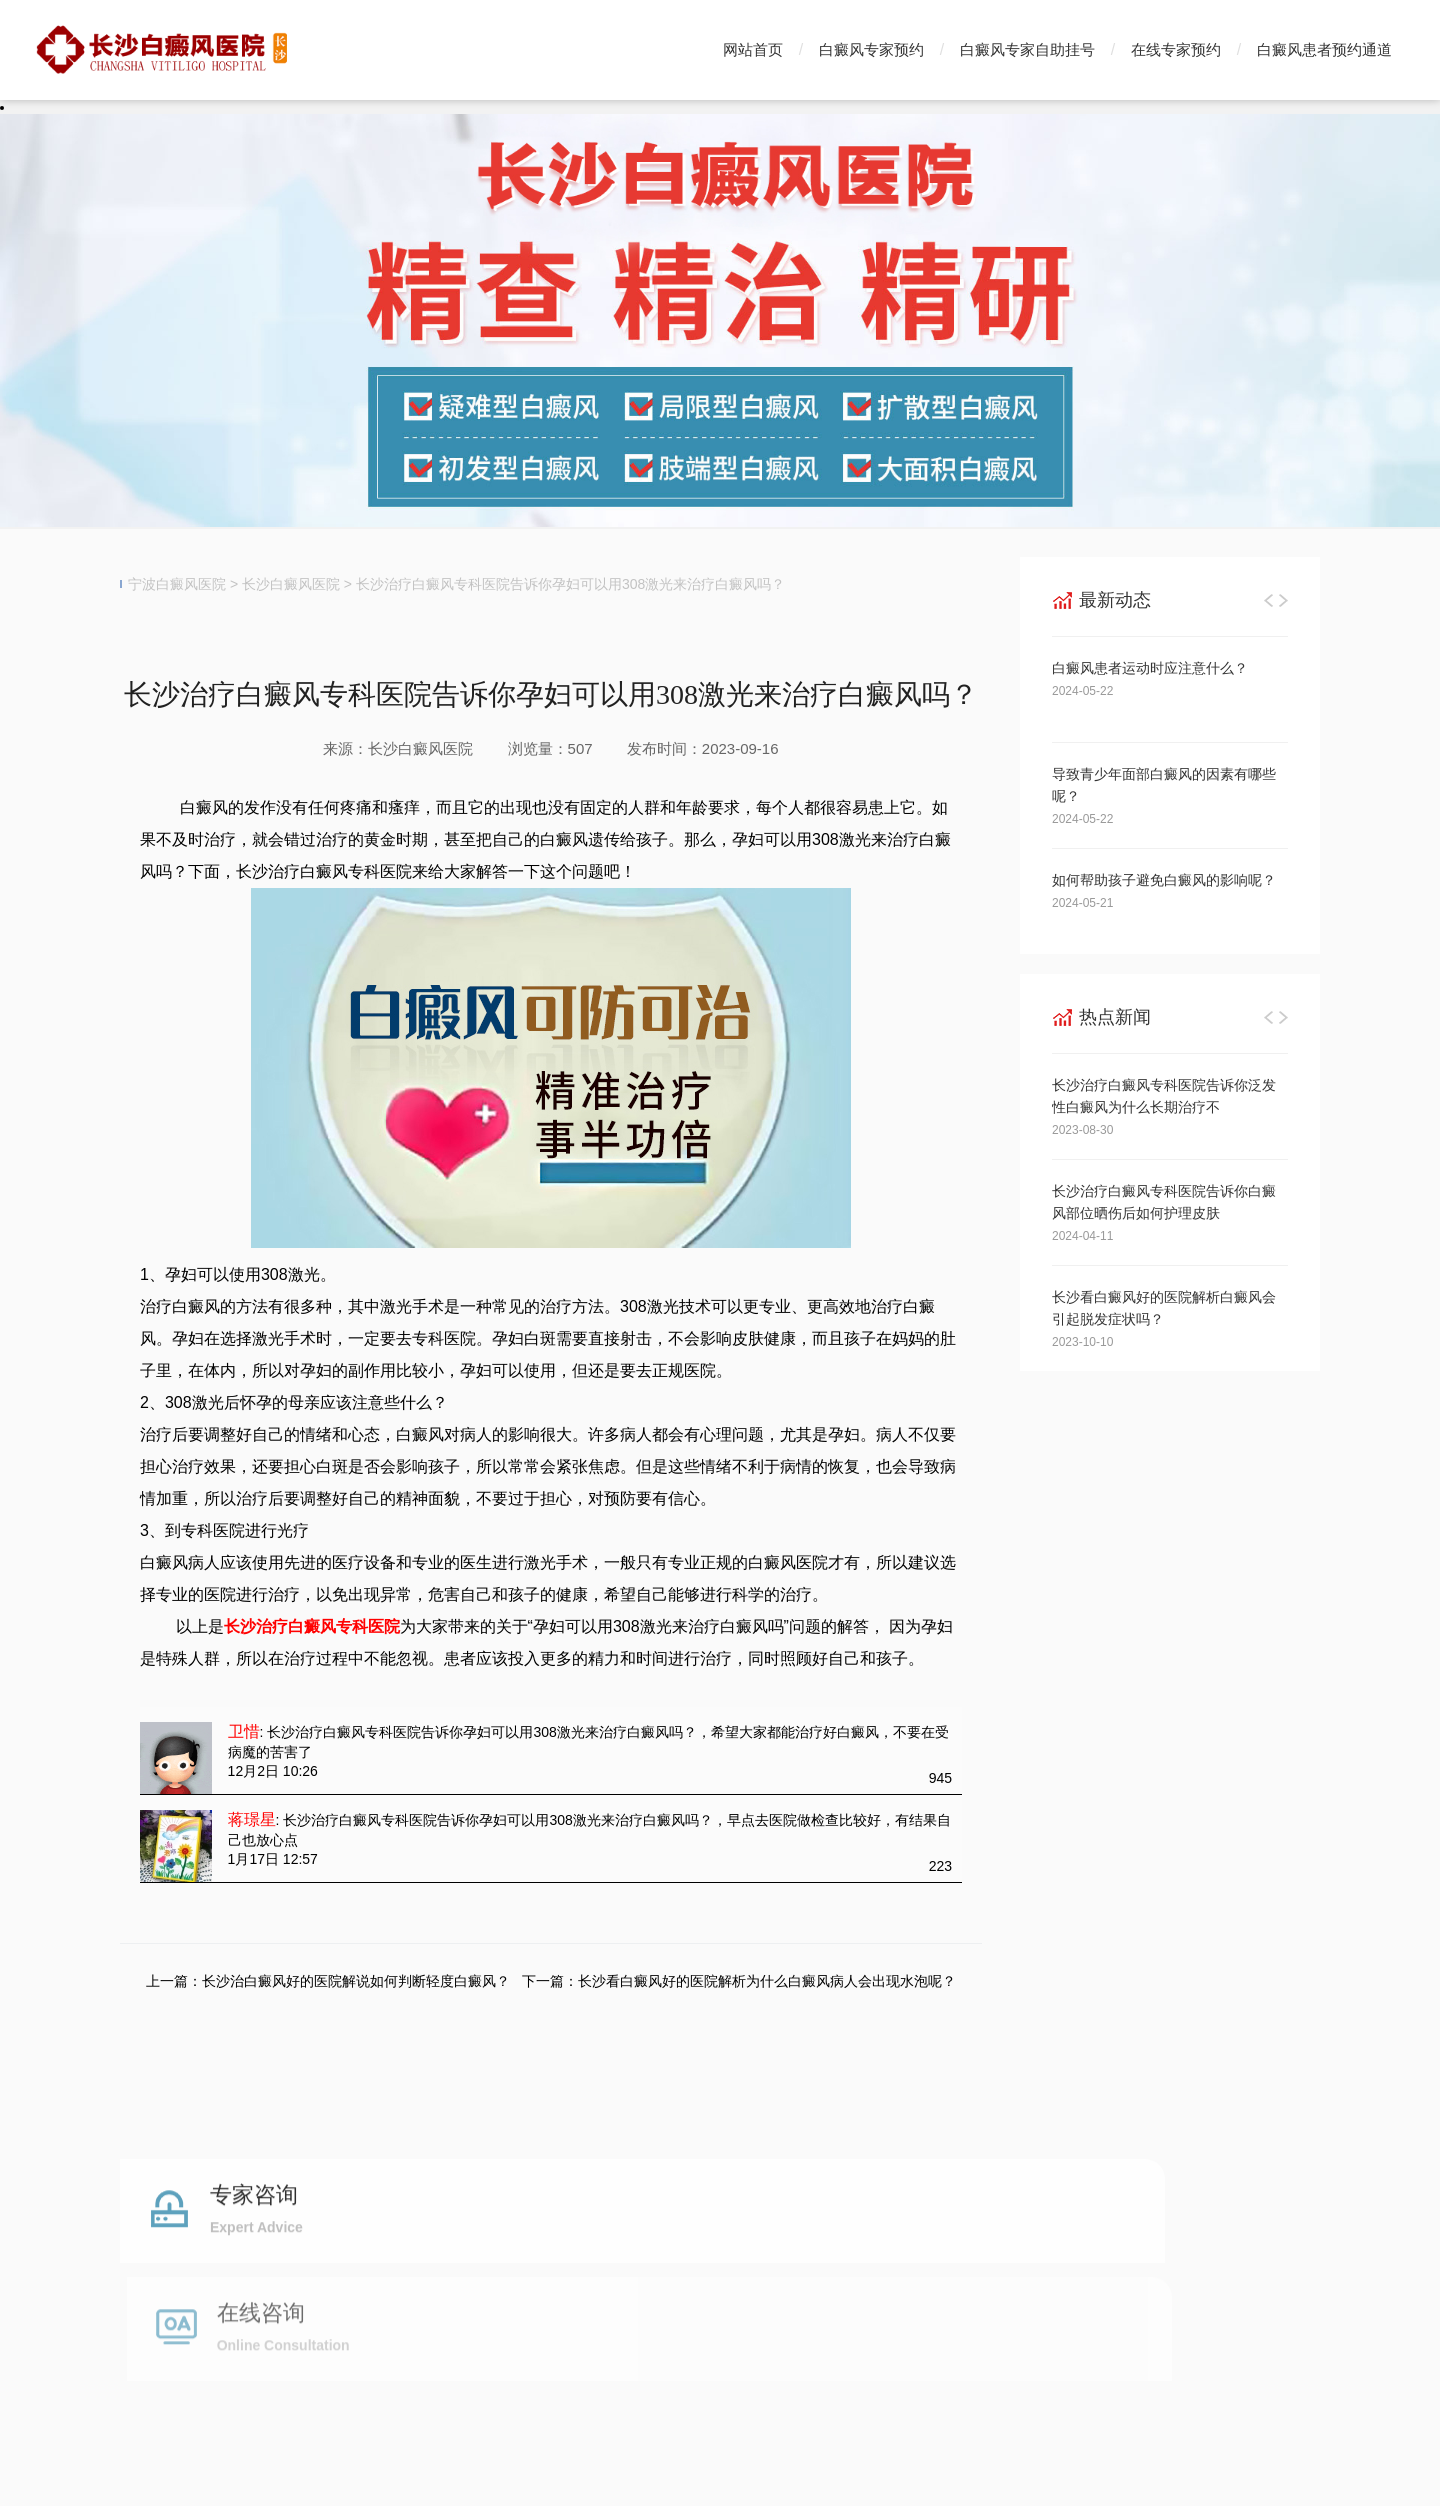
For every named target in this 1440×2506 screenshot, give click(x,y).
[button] (1269, 600)
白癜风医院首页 (176, 2295)
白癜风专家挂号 (443, 2295)
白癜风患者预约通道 (1324, 49)
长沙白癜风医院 (291, 584)
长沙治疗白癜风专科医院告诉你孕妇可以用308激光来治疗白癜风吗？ (570, 584)
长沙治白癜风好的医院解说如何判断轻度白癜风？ (356, 1981)
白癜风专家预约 (871, 49)
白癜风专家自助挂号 (1027, 49)
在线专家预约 (1176, 49)
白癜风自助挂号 (576, 2295)
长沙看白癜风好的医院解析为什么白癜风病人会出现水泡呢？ (767, 1981)
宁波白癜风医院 (177, 584)
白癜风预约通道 (709, 2295)
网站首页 (753, 49)
